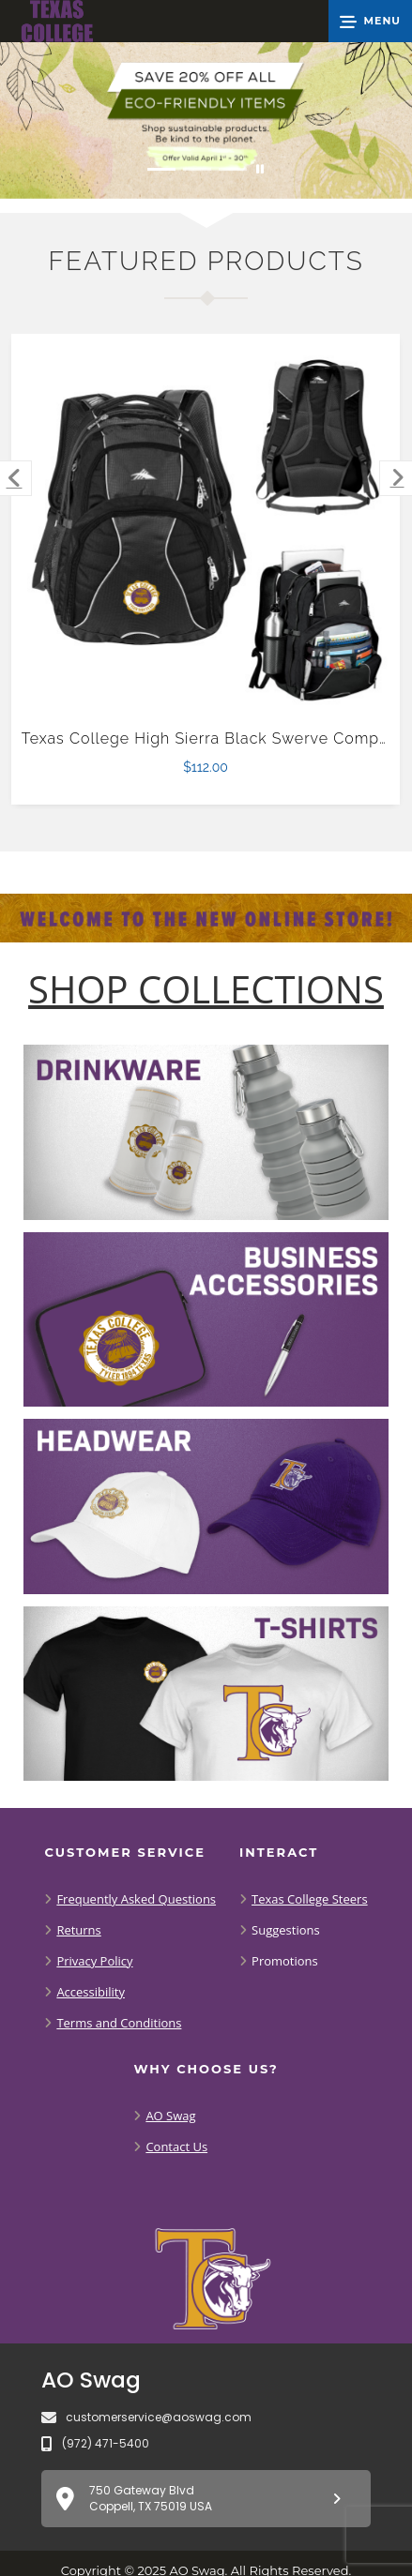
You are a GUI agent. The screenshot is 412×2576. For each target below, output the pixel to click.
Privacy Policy (94, 1960)
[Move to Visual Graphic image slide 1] (161, 169)
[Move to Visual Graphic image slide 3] (233, 169)
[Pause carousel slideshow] (260, 169)
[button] (370, 21)
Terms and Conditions (118, 2022)
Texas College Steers (310, 1899)
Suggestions (286, 1929)
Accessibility (90, 1991)
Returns (78, 1929)
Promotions (285, 1960)
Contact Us (176, 2146)
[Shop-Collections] (206, 989)
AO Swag (170, 2115)
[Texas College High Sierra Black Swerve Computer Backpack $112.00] (206, 528)
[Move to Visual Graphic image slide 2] (197, 169)
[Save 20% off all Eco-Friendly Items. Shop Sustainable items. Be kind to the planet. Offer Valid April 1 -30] (206, 120)
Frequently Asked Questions (136, 1899)
